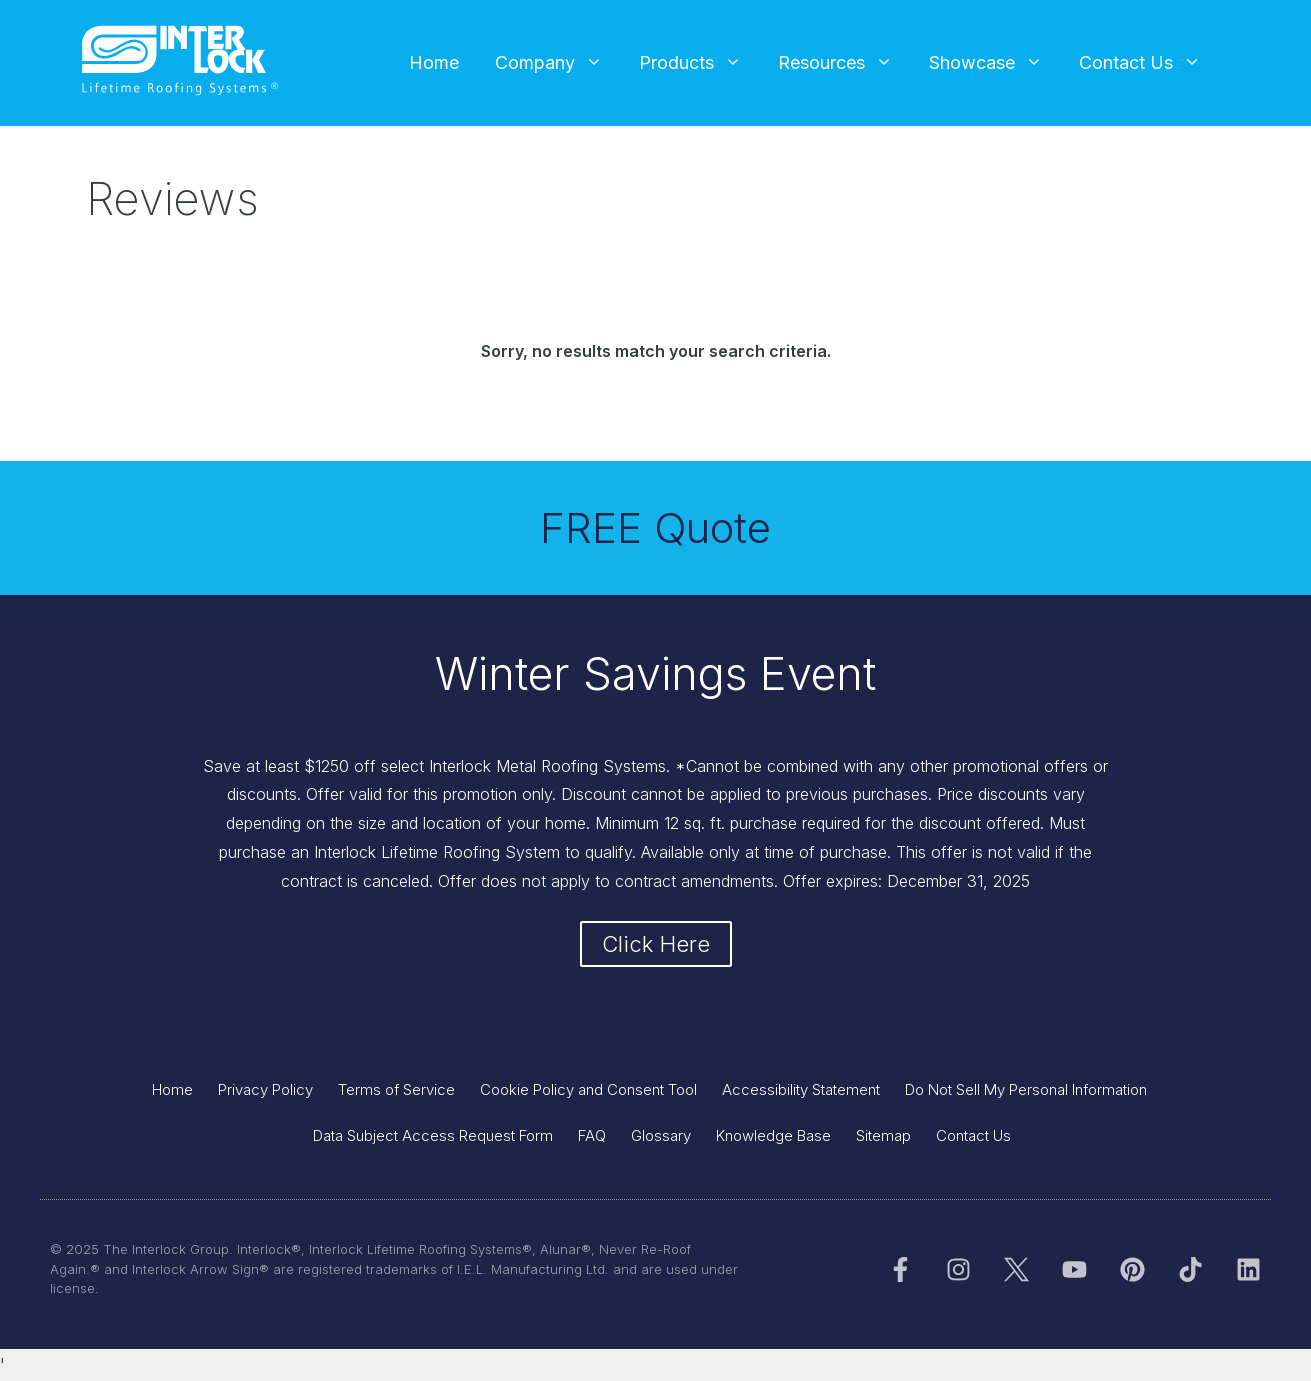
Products (699, 63)
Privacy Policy (265, 1089)
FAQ (592, 1135)
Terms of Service (396, 1089)
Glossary (661, 1135)
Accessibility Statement (801, 1089)
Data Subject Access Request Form (433, 1135)
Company (558, 63)
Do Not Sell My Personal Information (1026, 1089)
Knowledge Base (773, 1135)
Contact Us (1149, 63)
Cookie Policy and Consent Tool (588, 1089)
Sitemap (883, 1135)
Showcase (995, 63)
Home (434, 62)
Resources (844, 63)
